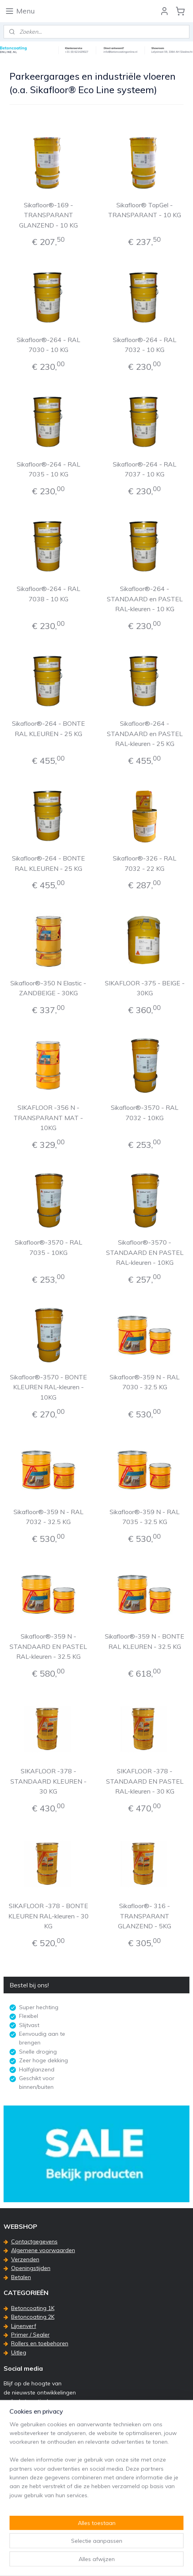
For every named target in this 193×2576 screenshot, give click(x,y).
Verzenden (25, 2259)
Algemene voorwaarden (43, 2250)
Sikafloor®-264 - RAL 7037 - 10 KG (144, 469)
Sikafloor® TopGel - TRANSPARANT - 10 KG (144, 210)
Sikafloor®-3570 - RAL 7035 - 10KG (48, 1247)
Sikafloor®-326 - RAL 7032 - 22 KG (144, 864)
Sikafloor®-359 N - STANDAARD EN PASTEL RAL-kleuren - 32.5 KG (48, 1647)
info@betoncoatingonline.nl (47, 2498)
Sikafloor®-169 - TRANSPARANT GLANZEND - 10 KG (48, 215)
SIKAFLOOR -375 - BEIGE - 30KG (145, 988)
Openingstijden (30, 2268)
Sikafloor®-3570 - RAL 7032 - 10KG (144, 1112)
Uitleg (18, 2352)
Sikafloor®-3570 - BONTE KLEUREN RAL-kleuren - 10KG (48, 1387)
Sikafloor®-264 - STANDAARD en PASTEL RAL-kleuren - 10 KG (145, 599)
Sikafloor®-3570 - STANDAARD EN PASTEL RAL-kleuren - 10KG (144, 1252)
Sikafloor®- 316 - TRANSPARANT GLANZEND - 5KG (144, 1916)
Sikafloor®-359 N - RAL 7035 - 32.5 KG (144, 1517)
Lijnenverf (23, 2325)
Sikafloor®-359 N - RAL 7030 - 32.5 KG (144, 1382)
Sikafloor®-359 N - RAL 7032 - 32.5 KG (48, 1517)
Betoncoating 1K (32, 2308)
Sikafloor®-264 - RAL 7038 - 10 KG (48, 594)
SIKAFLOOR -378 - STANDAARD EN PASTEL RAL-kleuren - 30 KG (144, 1781)
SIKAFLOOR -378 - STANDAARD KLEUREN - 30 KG (48, 1781)
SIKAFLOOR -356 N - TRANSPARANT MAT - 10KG (48, 1117)
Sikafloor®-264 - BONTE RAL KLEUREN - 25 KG (48, 729)
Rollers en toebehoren (39, 2343)
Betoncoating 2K (32, 2316)
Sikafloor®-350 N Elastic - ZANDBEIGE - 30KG (48, 988)
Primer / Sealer (30, 2334)
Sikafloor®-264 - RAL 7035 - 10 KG (48, 469)
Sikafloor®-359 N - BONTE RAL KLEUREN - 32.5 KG (144, 1642)
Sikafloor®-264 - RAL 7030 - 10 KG (48, 345)
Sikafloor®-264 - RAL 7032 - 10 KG (144, 345)
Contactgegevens (34, 2241)
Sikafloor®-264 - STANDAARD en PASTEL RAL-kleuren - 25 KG (145, 734)
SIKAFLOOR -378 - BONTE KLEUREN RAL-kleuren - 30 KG (48, 1916)
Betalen (21, 2277)
